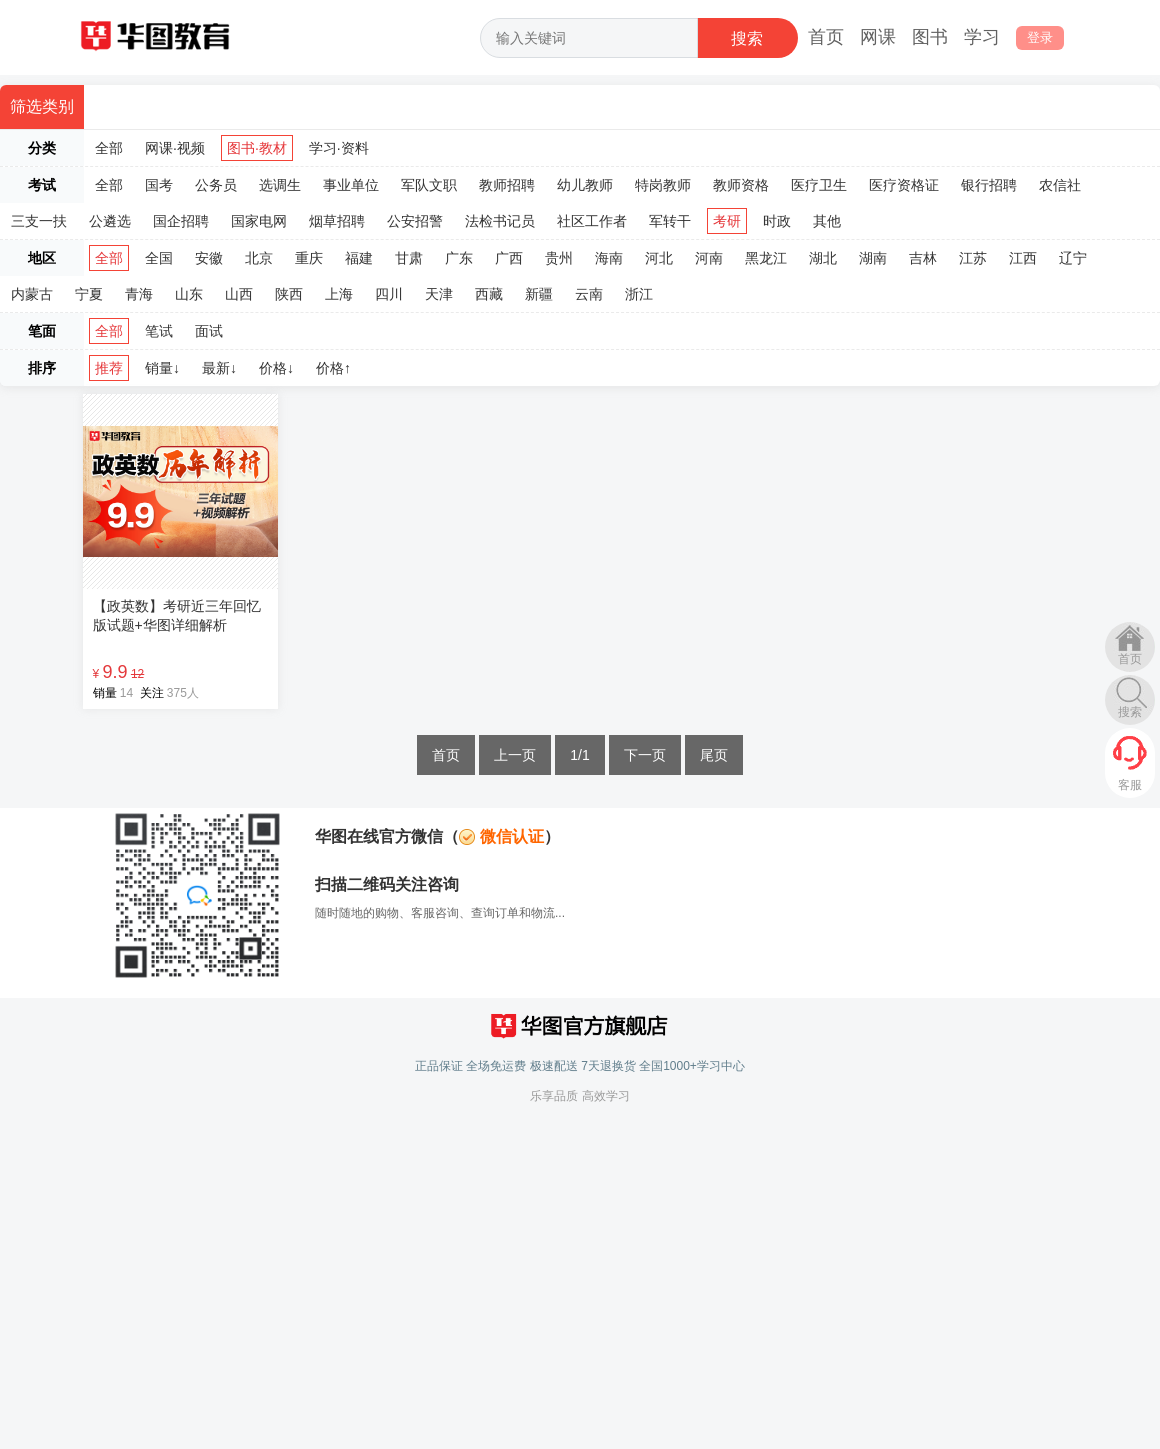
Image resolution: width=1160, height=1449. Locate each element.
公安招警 (415, 221)
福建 (359, 258)
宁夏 (89, 294)
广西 (509, 258)
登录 (1040, 37)
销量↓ (162, 368)
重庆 (309, 258)
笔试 (159, 331)
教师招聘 (507, 185)
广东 (459, 258)
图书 (930, 37)
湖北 (823, 258)
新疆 (539, 294)
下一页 (645, 755)
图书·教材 (257, 148)
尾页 (714, 755)
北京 (259, 258)
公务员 (216, 185)
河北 (659, 258)
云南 (589, 294)
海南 (609, 258)
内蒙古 (32, 294)
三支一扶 (39, 221)
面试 (209, 331)
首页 (826, 37)
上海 (339, 294)
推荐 (109, 368)
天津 (439, 294)
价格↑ (333, 368)
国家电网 (259, 221)
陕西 (289, 294)
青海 (139, 294)
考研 (727, 221)
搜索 (1130, 712)
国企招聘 (181, 221)
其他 (827, 221)
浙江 (639, 294)
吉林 (923, 258)
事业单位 (351, 185)
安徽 (209, 258)
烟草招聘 (337, 221)
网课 (878, 37)
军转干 (670, 221)
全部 (109, 148)
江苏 (973, 258)
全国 (159, 258)
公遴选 (110, 221)
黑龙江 (766, 258)
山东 (189, 294)
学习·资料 (339, 148)
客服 (1130, 785)
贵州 (559, 258)
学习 (982, 37)
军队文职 (429, 185)
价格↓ (276, 368)
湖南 (873, 258)
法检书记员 (500, 221)
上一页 (515, 755)
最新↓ (219, 368)
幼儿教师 (585, 185)
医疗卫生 (819, 185)
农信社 (1060, 185)
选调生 (280, 185)
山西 (239, 294)
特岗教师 (663, 185)
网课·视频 (175, 148)
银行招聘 (989, 185)
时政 (777, 221)
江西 (1023, 258)
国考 (159, 185)
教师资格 (741, 185)
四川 (389, 294)
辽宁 (1073, 258)
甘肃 (409, 258)
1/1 (579, 755)
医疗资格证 (904, 185)
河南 (709, 258)
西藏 (489, 294)
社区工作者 (592, 221)
